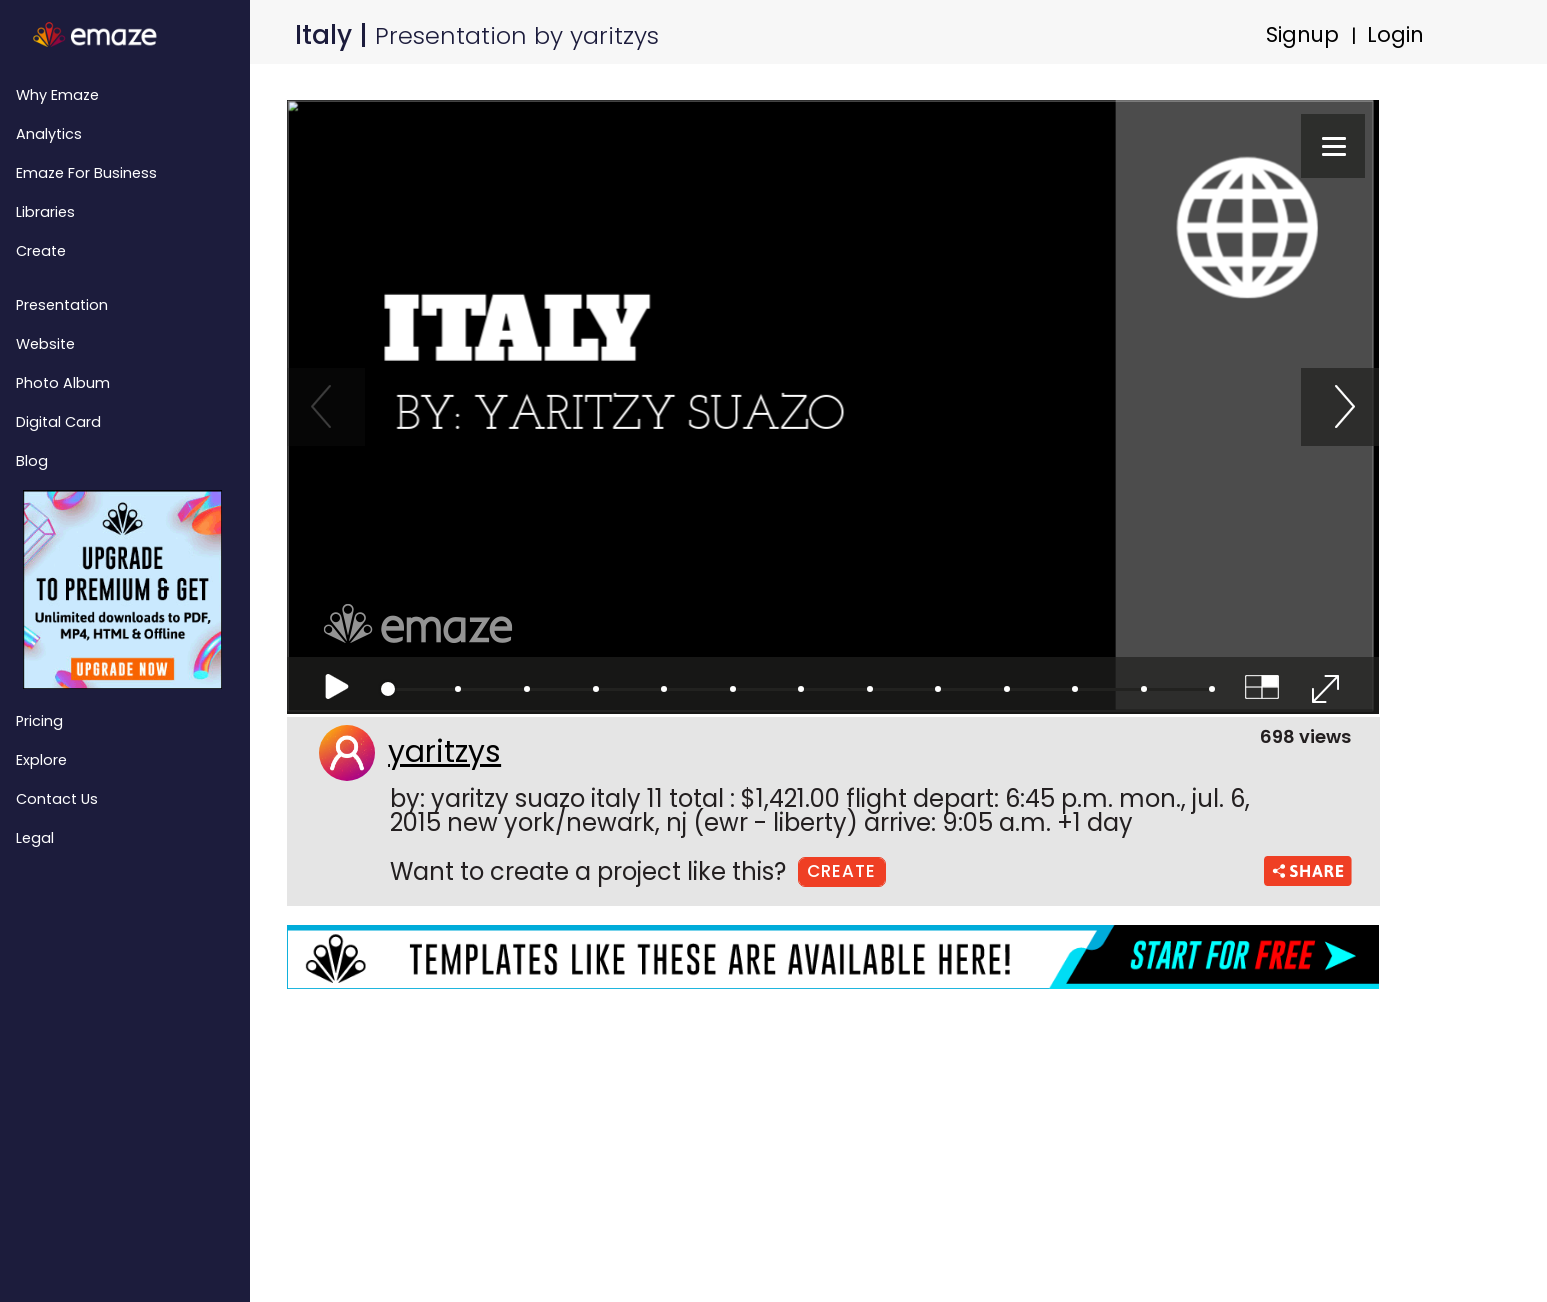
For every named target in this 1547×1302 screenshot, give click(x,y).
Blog (32, 461)
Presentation (62, 305)
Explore (41, 760)
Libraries (45, 212)
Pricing (39, 721)
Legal (35, 838)
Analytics (49, 134)
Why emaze (57, 95)
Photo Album (63, 383)
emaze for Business (86, 173)
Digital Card (58, 422)
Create (41, 251)
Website (45, 344)
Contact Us (57, 799)
